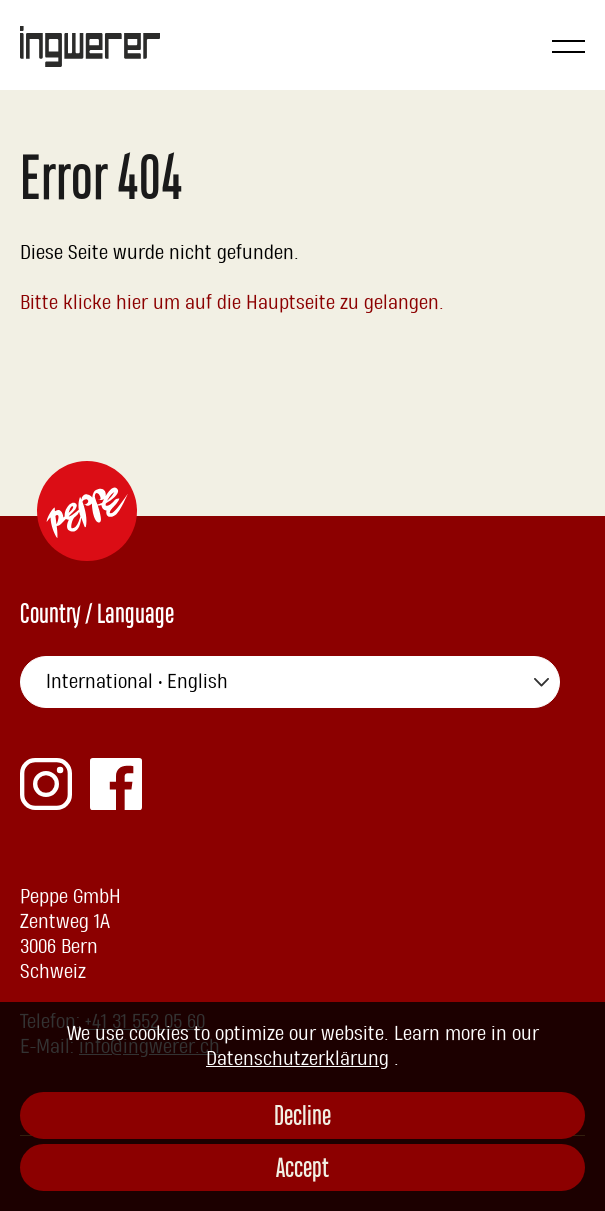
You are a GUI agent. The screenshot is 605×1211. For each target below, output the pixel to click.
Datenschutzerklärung (297, 1059)
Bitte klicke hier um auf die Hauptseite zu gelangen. (233, 303)
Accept (302, 1170)
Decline (302, 1118)
